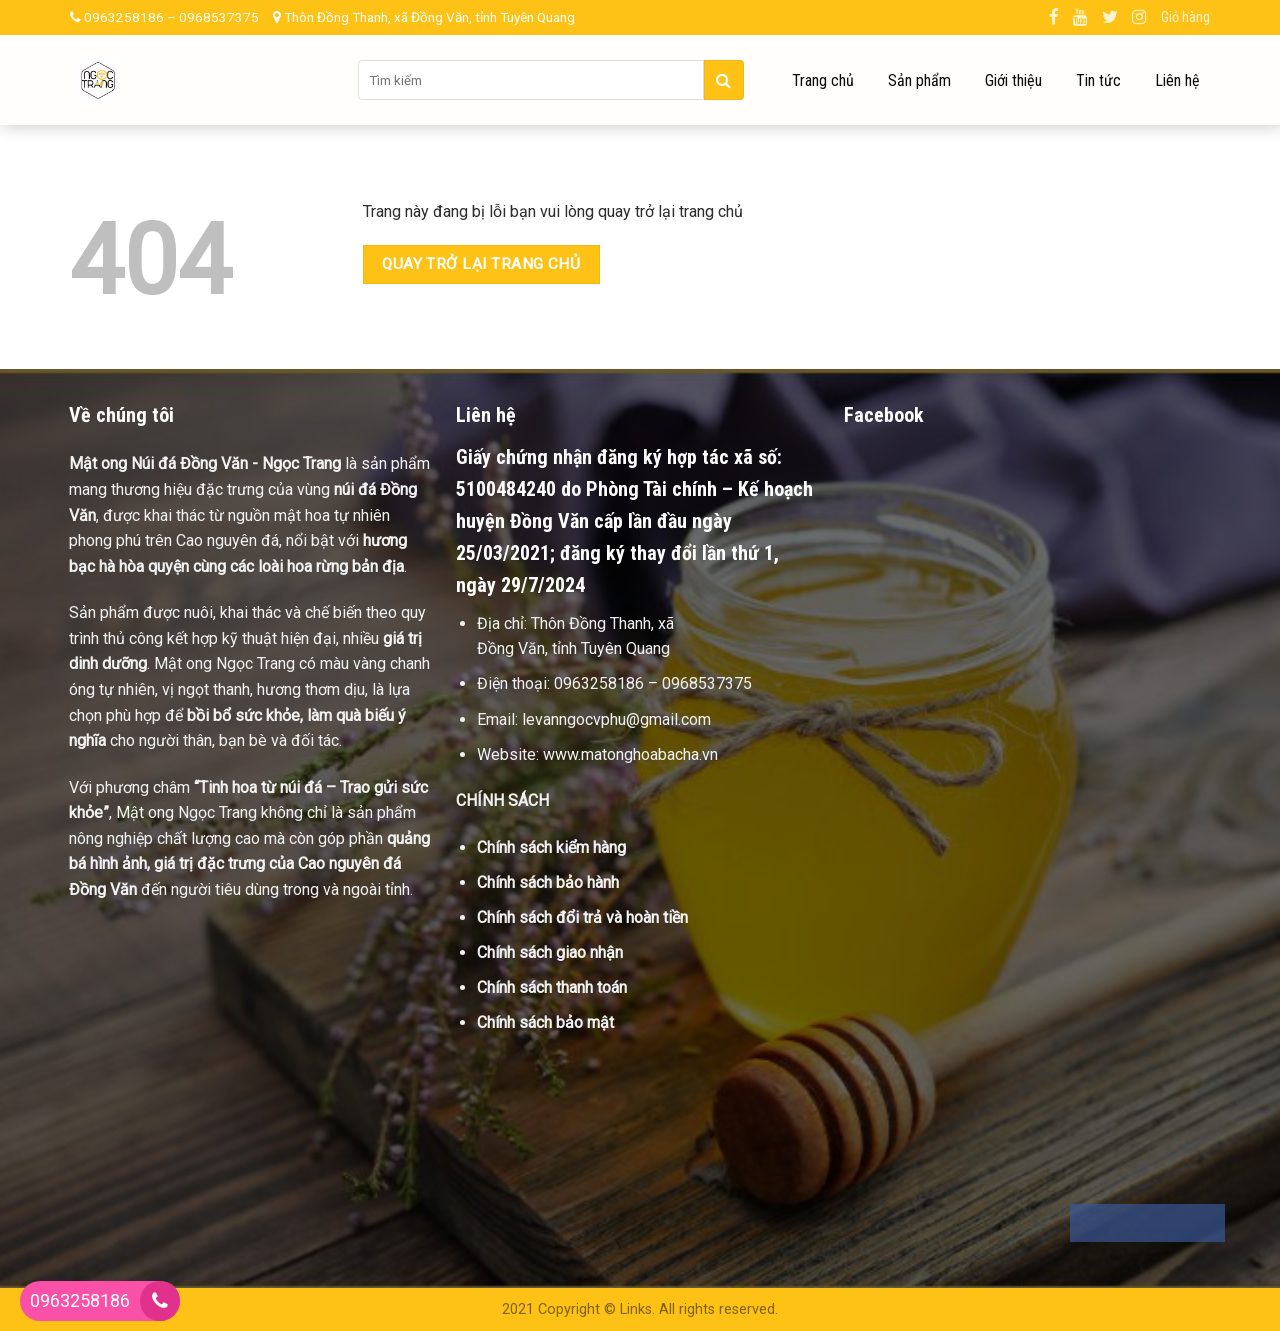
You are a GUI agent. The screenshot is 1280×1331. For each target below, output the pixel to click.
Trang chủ (823, 80)
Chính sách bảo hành (548, 882)
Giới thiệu (1013, 80)
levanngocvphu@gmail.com (616, 719)
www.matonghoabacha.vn (630, 754)
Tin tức (1098, 80)
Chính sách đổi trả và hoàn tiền (582, 917)
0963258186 (80, 1300)
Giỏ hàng (1185, 17)
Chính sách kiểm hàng (551, 847)
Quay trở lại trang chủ (481, 264)
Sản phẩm (919, 80)
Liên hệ (1177, 80)
